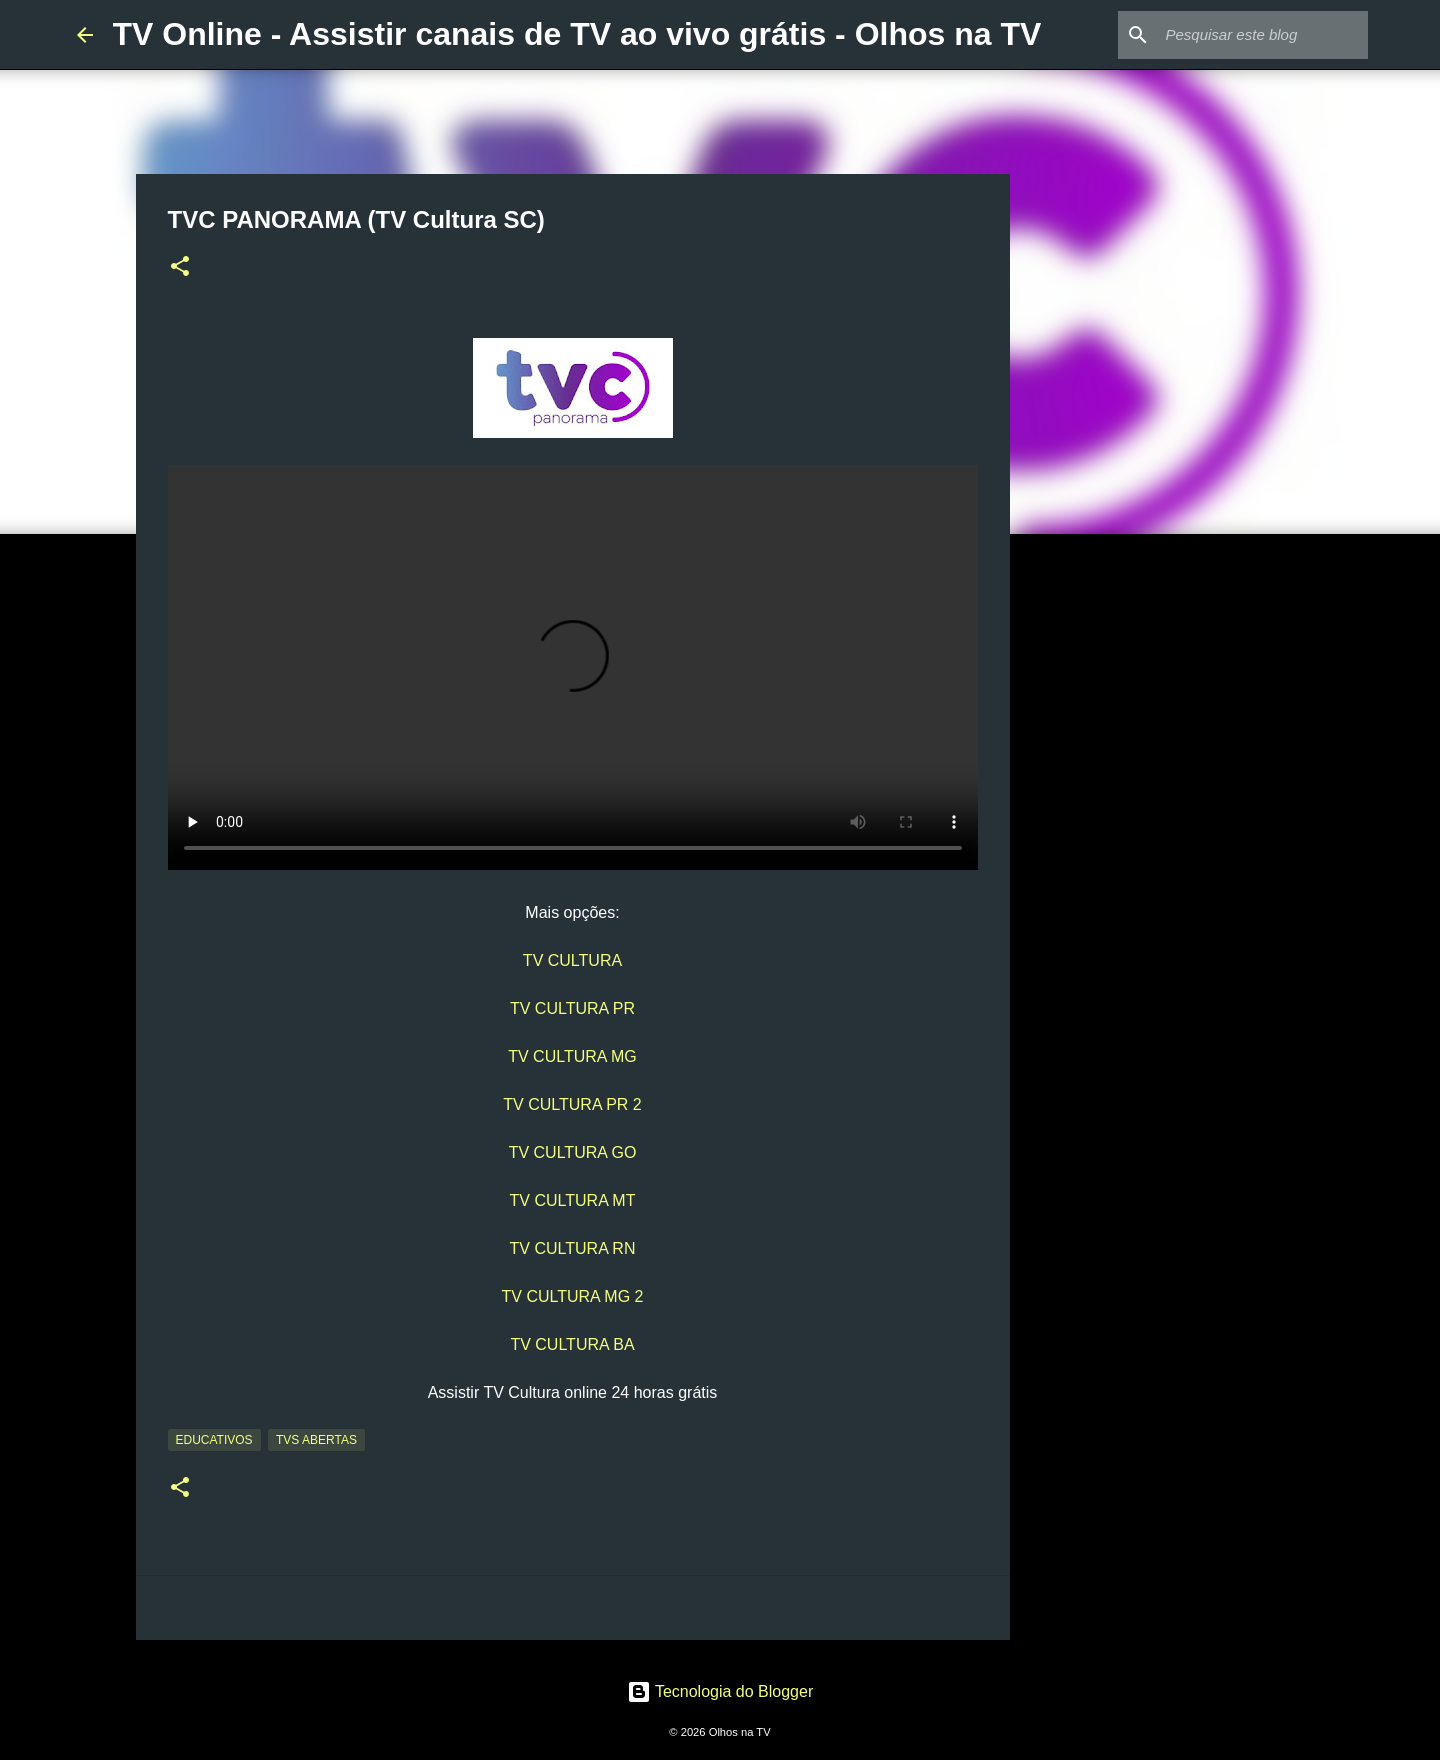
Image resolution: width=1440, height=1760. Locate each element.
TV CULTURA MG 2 (573, 1296)
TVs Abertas (316, 1440)
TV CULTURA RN (573, 1248)
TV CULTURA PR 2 (572, 1104)
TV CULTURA (572, 960)
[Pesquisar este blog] (1263, 35)
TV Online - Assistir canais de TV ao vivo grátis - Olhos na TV (577, 34)
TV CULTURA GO (573, 1152)
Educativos (214, 1440)
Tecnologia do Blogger (720, 1691)
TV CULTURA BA (572, 1344)
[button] (180, 268)
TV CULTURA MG (572, 1056)
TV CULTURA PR (572, 1008)
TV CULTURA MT (573, 1200)
